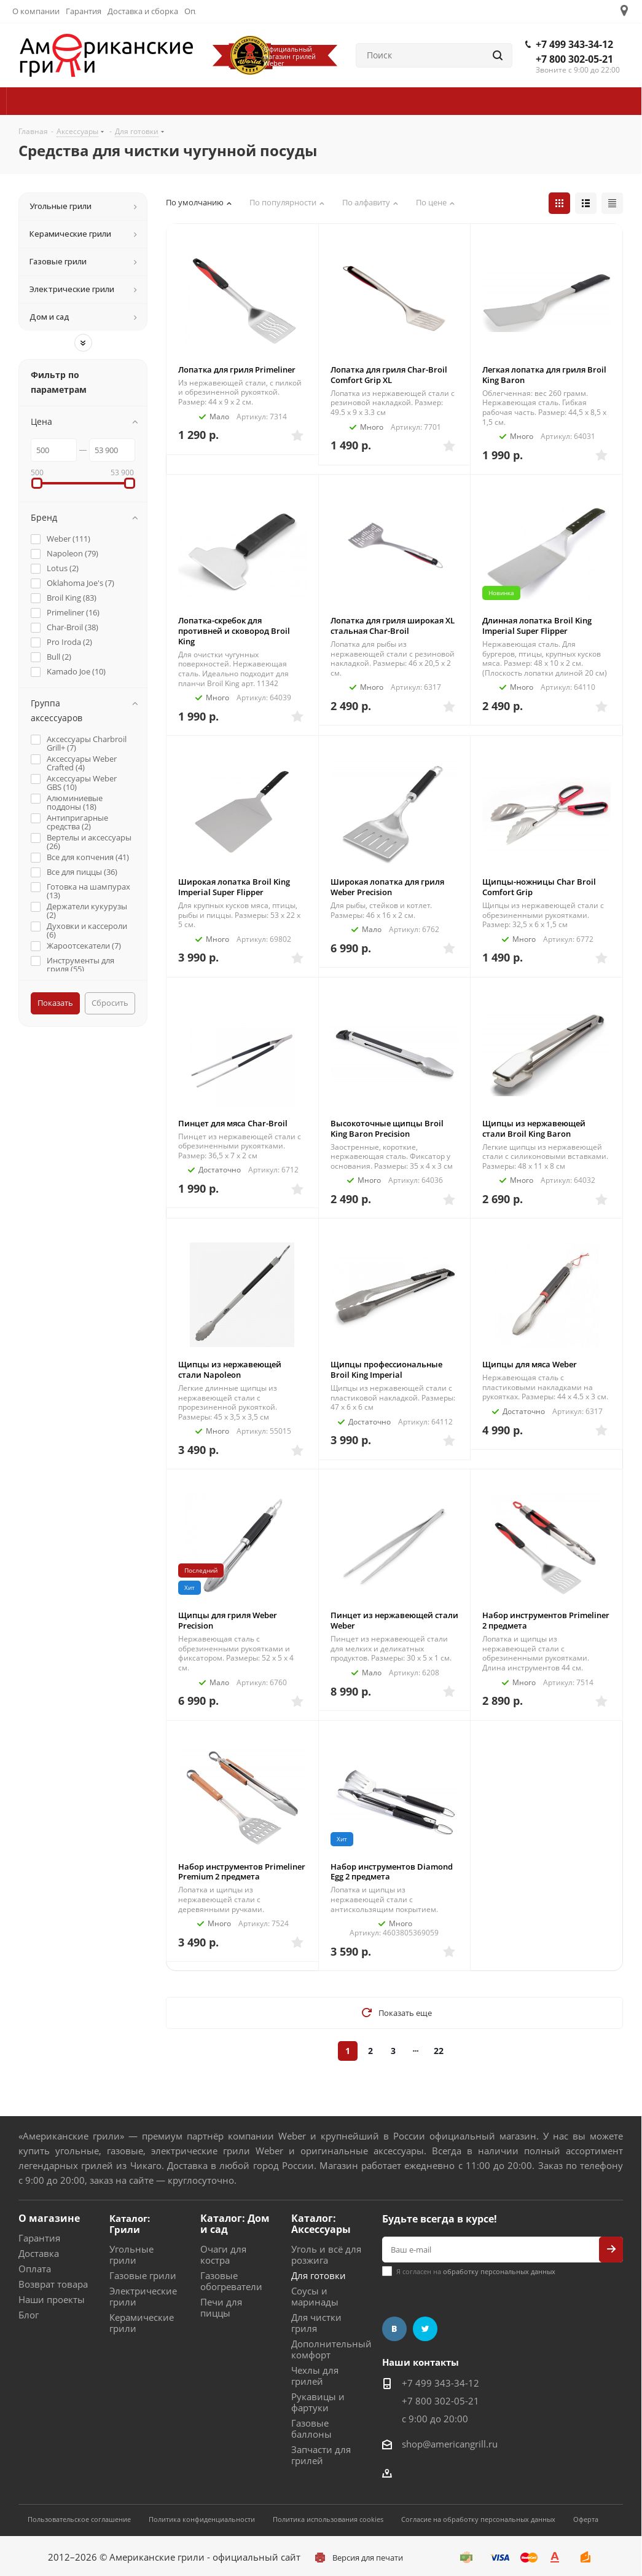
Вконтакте (394, 2329)
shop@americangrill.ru (450, 2444)
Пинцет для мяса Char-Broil (233, 1123)
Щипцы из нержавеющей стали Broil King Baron (533, 1128)
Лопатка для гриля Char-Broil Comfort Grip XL (389, 374)
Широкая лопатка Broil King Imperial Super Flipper (234, 887)
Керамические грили (141, 2322)
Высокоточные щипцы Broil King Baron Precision (387, 1128)
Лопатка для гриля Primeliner (237, 369)
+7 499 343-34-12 (574, 44)
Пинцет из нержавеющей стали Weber (394, 1620)
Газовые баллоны (311, 2428)
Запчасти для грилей (321, 2455)
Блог (28, 2315)
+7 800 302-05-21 (574, 59)
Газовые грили (142, 2275)
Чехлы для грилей (315, 2375)
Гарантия (39, 2238)
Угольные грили (131, 2254)
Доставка (38, 2253)
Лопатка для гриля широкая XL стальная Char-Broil (393, 625)
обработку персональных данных (499, 2271)
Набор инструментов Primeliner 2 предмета (545, 1620)
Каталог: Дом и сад (235, 2223)
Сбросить (110, 1002)
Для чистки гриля (316, 2322)
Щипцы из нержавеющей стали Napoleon (229, 1369)
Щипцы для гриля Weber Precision (227, 1620)
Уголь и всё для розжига (326, 2254)
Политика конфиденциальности (202, 2519)
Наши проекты (51, 2299)
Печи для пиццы (221, 2307)
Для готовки (318, 2275)
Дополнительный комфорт (331, 2349)
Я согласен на (475, 2271)
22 (439, 2050)
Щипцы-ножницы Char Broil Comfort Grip (539, 887)
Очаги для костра (223, 2254)
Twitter (425, 2329)
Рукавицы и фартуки (318, 2402)
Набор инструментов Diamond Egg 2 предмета (392, 1872)
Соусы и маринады (315, 2296)
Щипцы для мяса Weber (529, 1364)
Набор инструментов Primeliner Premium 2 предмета (241, 1872)
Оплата (34, 2268)
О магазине (49, 2218)
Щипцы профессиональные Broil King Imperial (386, 1369)
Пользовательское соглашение (79, 2519)
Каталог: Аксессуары (321, 2223)
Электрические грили (143, 2296)
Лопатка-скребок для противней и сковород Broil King (234, 631)
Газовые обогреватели (231, 2281)
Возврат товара (53, 2284)
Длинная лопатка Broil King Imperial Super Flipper (537, 625)
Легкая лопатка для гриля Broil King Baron (544, 374)
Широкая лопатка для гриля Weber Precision (387, 887)
